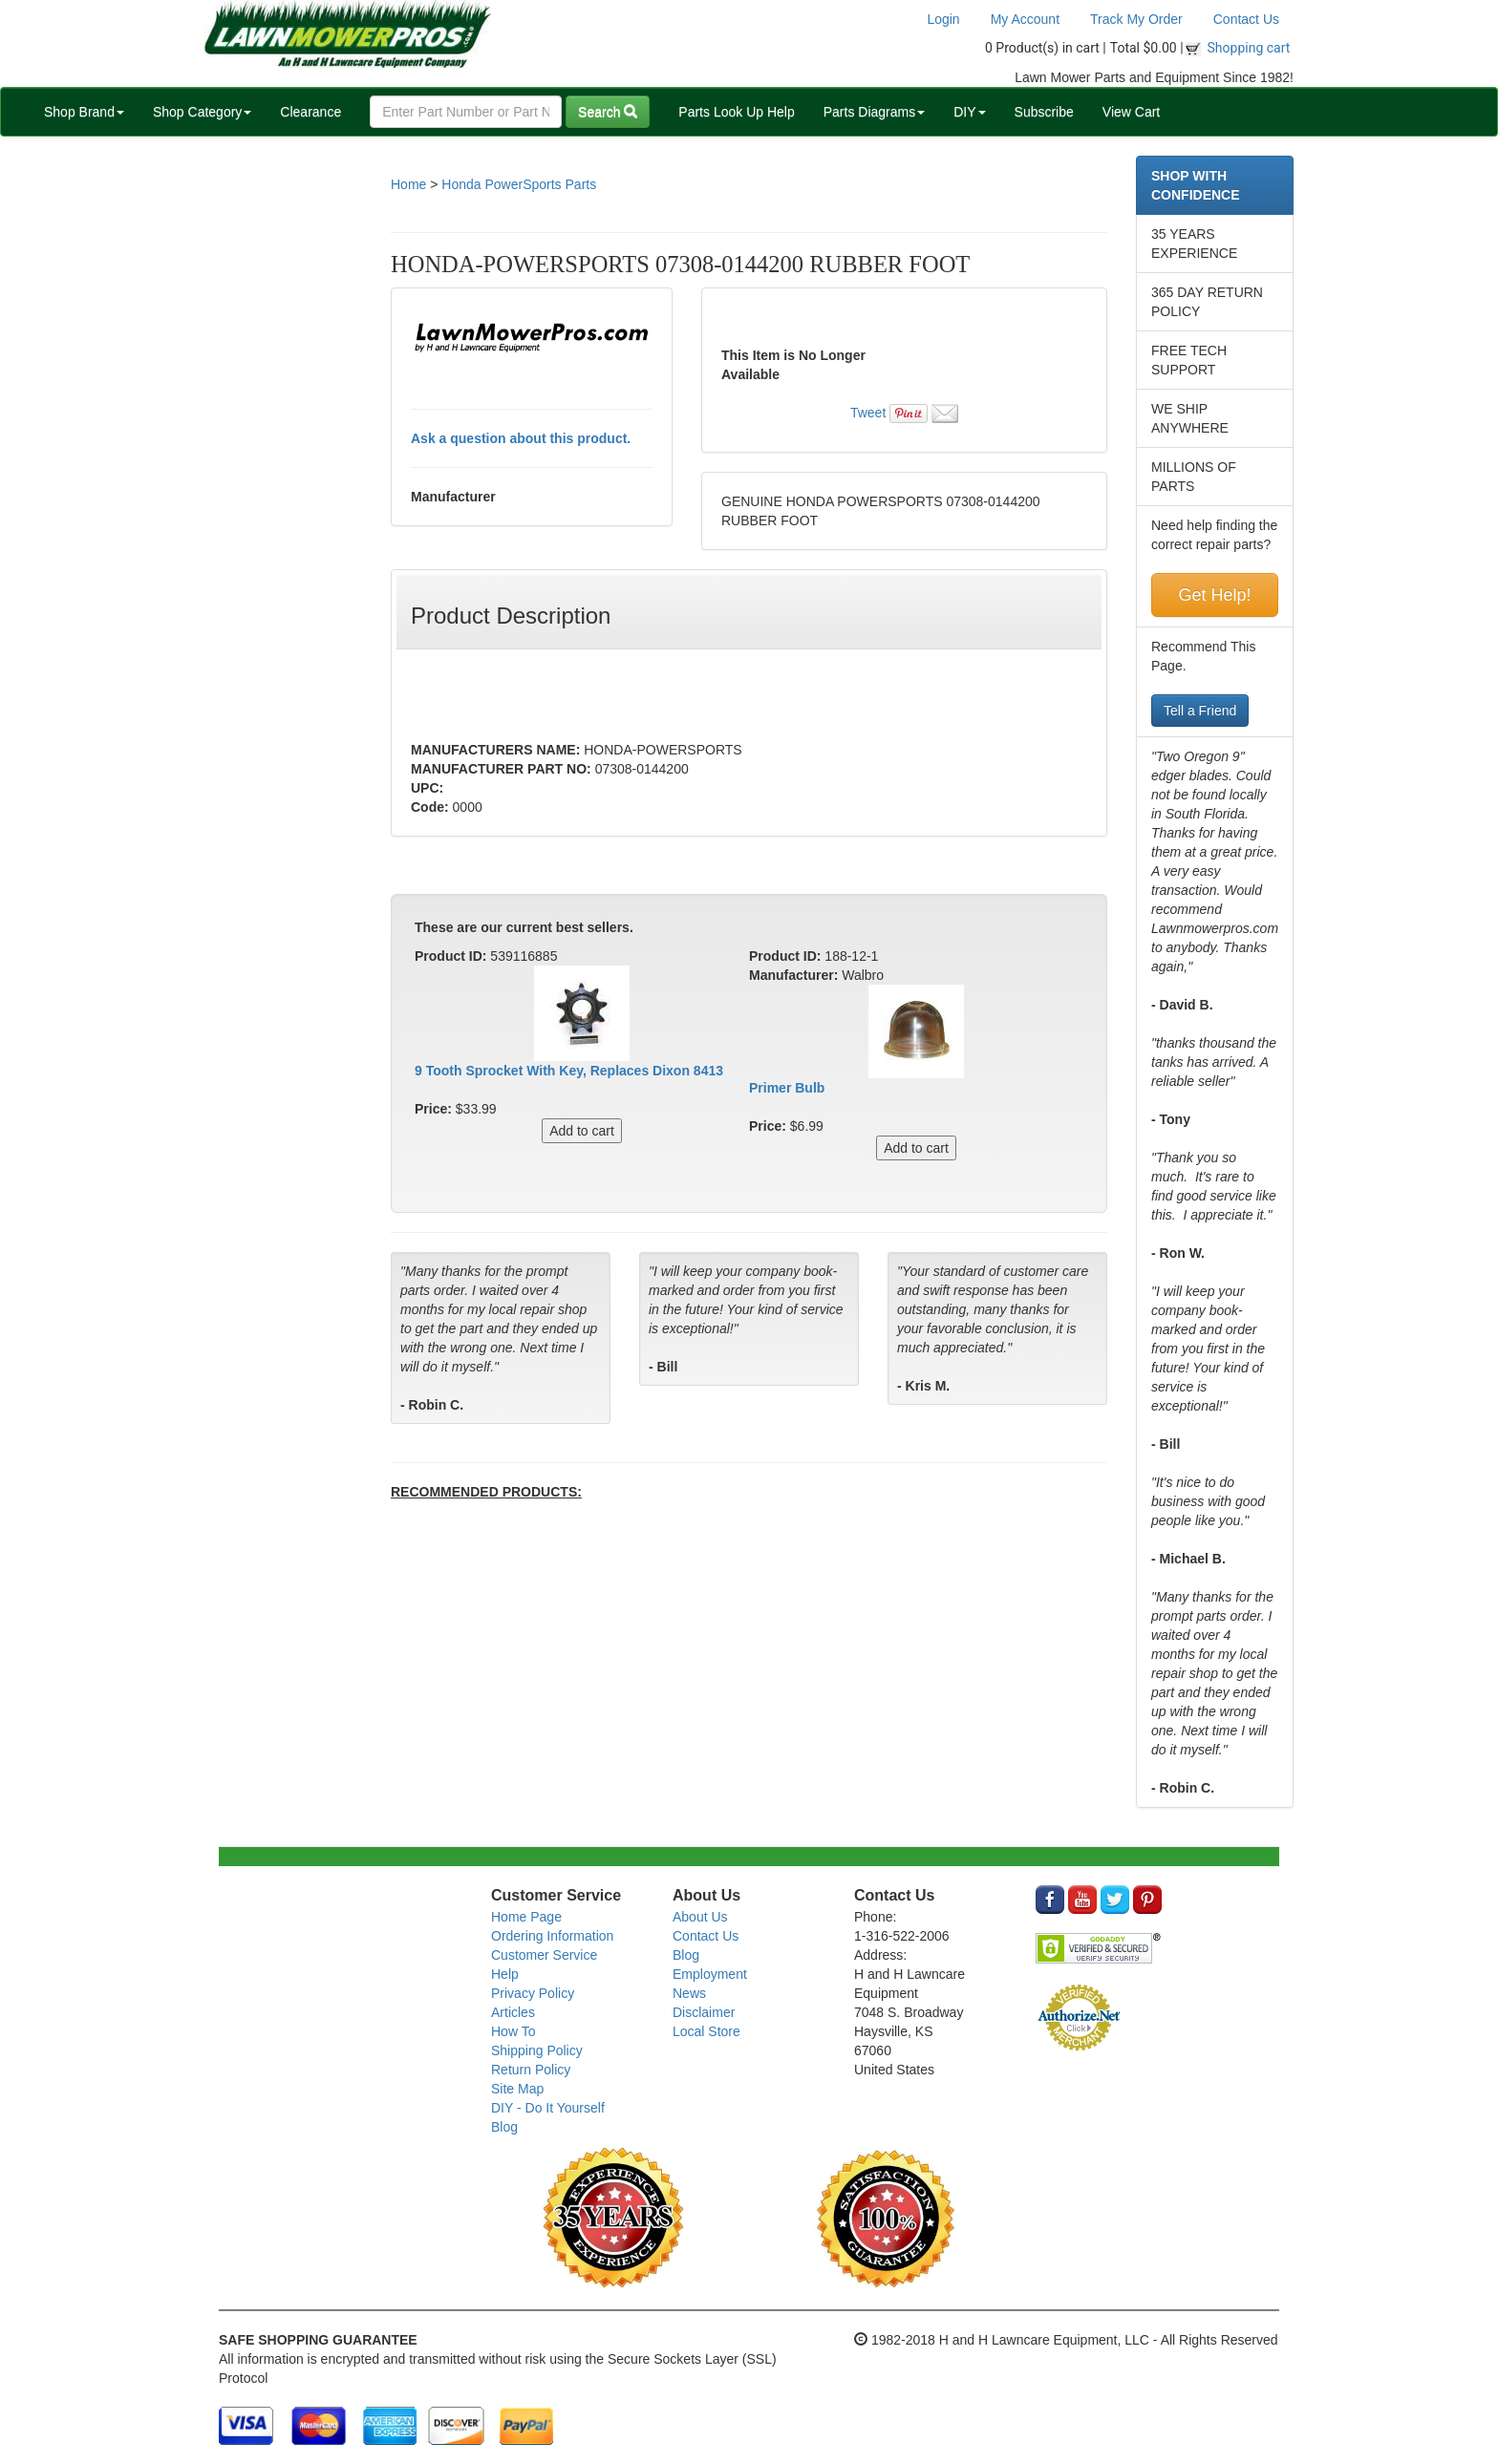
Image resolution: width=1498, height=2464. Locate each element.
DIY (969, 111)
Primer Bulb (786, 1087)
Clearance (310, 111)
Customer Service (544, 1955)
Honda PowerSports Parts (518, 184)
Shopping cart (1249, 47)
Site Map (517, 2088)
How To (513, 2031)
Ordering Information (552, 1936)
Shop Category (202, 111)
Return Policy (530, 2069)
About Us (700, 1916)
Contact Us (1246, 19)
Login (943, 19)
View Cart (1131, 111)
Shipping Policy (537, 2050)
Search (607, 111)
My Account (1025, 19)
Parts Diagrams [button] (874, 111)
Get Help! (1214, 595)
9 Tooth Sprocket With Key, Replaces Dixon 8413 (569, 1070)
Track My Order (1136, 19)
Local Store (706, 2031)
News (689, 1993)
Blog (504, 2127)
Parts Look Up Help (736, 111)
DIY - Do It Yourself (548, 2107)
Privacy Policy (532, 1993)
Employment (710, 1974)
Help (505, 1974)
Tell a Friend (1200, 710)
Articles (513, 2012)
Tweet (868, 412)
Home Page (526, 1916)
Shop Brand (84, 111)
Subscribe (1044, 111)
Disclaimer (704, 2012)
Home (408, 184)
